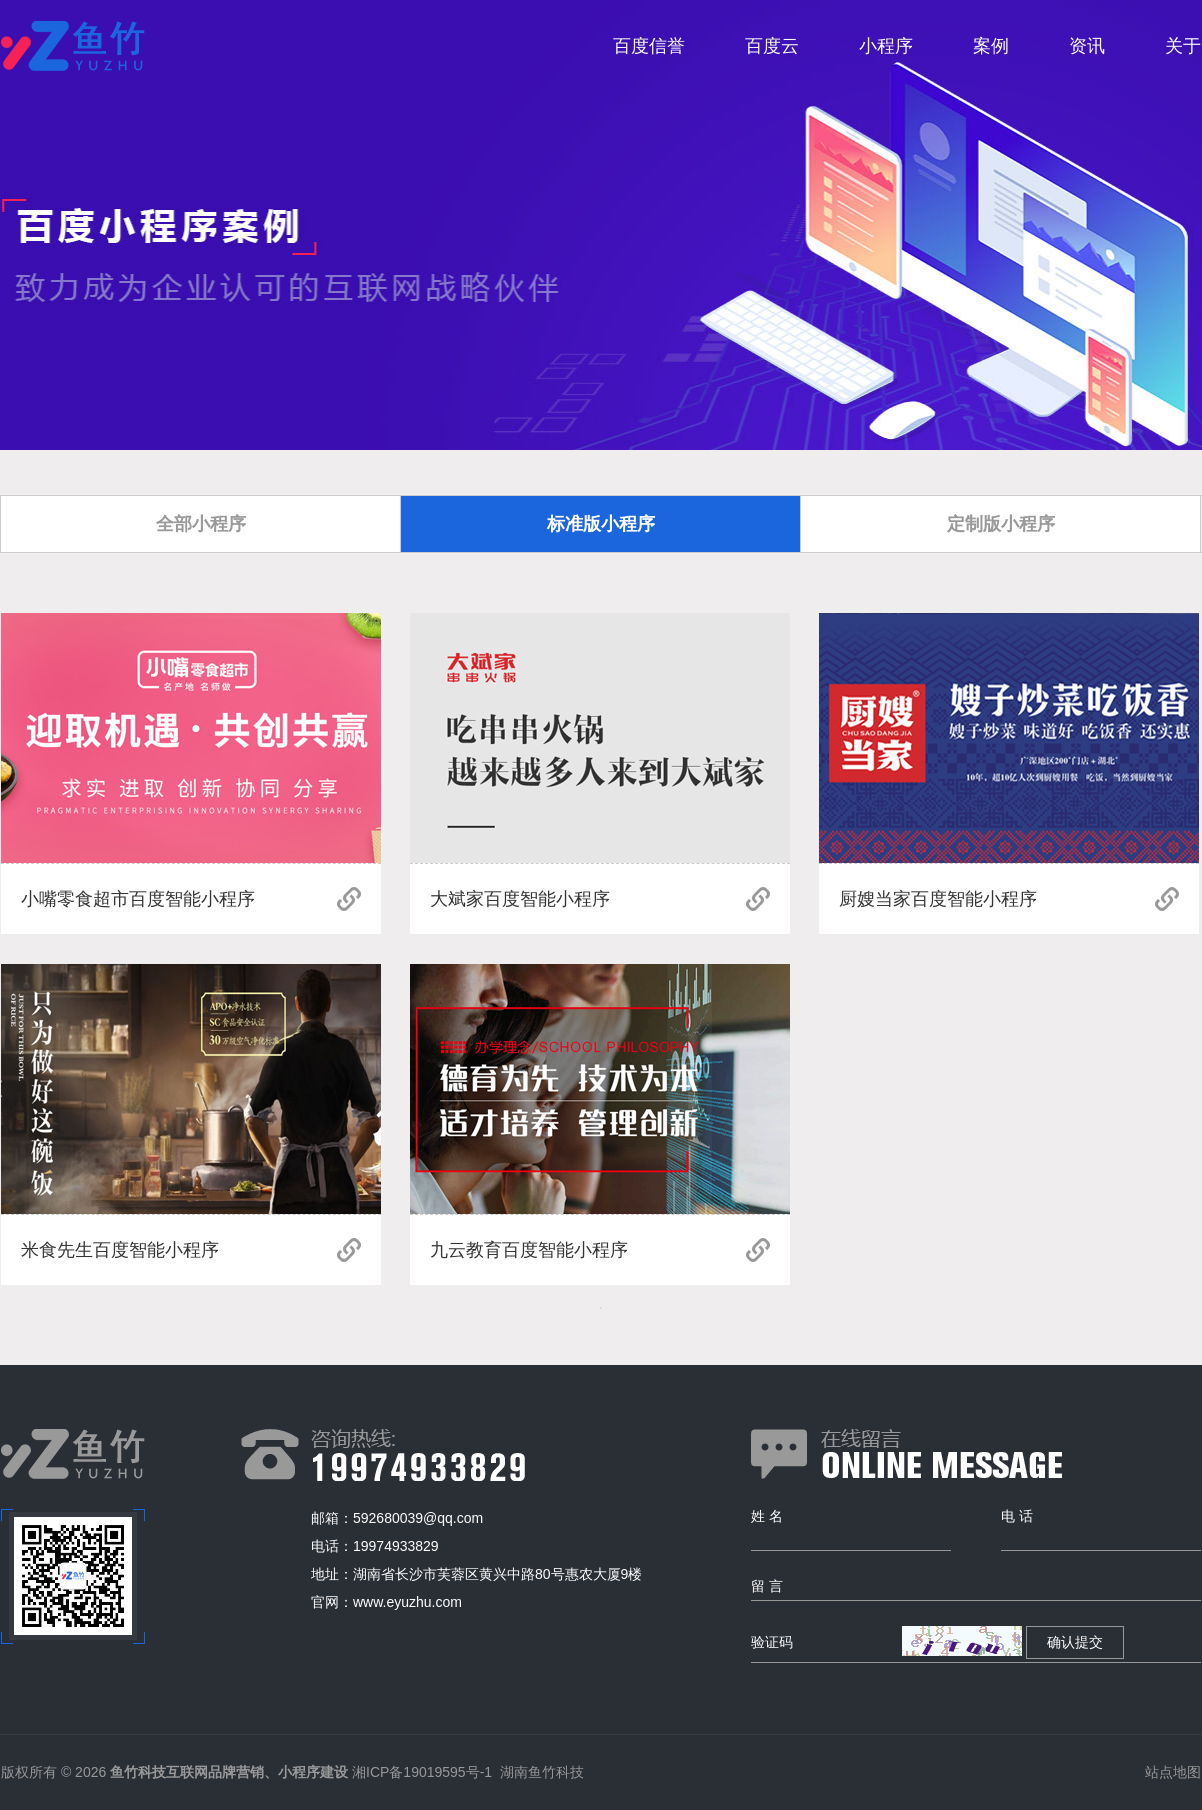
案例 (991, 46)
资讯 (1087, 46)
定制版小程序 (1001, 524)
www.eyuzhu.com (407, 1602)
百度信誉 (649, 46)
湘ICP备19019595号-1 (422, 1772)
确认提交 (1075, 1642)
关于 (1183, 46)
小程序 (886, 46)
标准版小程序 (601, 524)
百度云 (772, 46)
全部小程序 (201, 524)
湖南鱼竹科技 (542, 1772)
